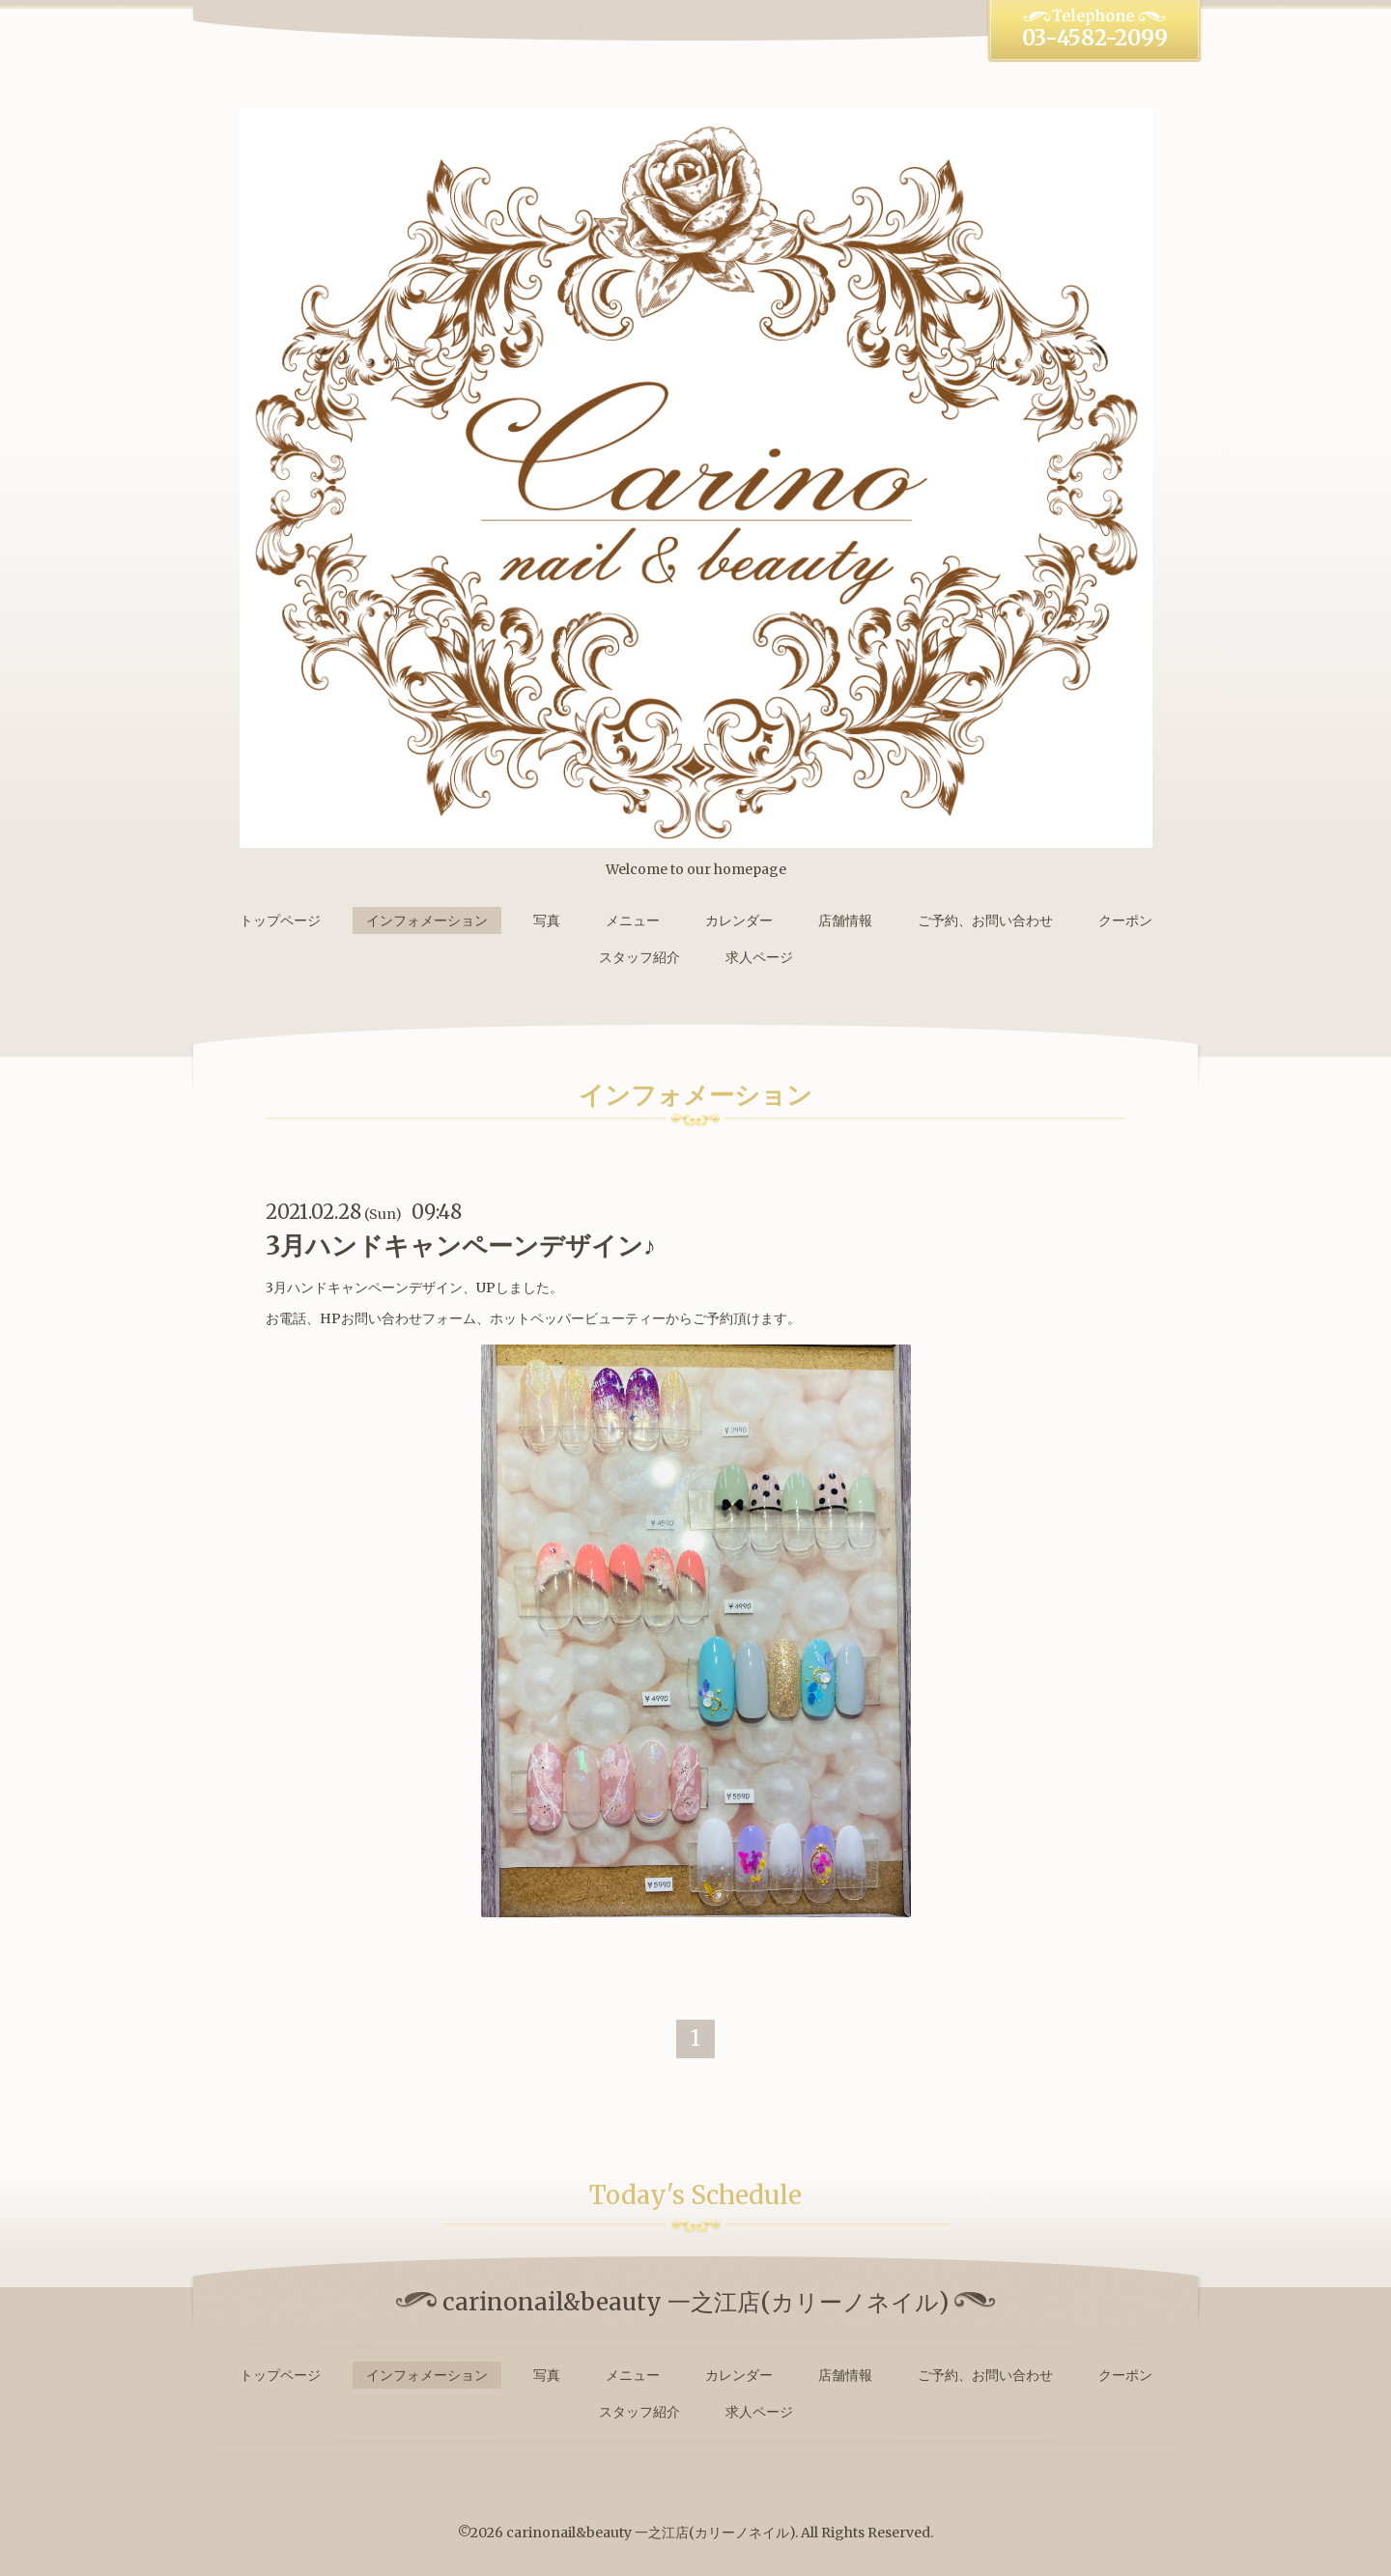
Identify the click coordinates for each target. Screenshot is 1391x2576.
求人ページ (759, 957)
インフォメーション (427, 920)
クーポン (1125, 920)
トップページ (280, 920)
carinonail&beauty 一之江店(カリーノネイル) (650, 2532)
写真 (546, 920)
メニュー (633, 920)
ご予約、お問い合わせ (985, 920)
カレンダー (739, 920)
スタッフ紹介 (639, 957)
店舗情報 (845, 920)
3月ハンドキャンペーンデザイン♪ (461, 1245)
